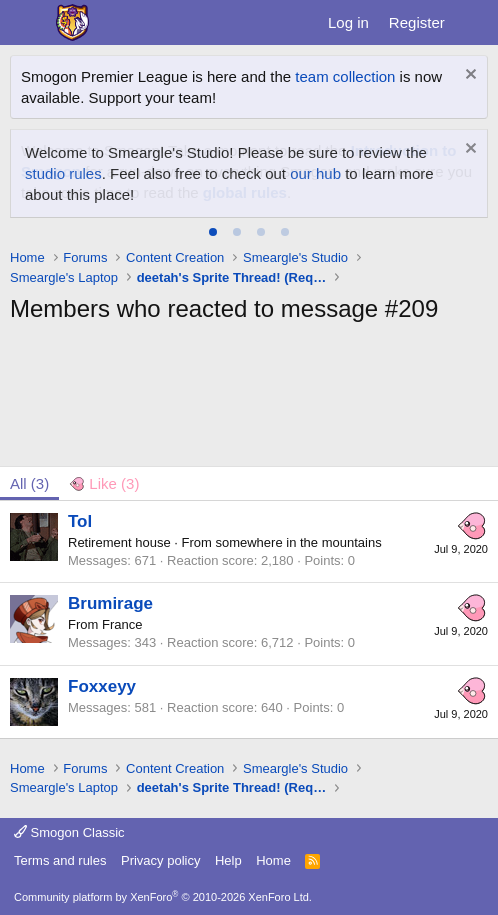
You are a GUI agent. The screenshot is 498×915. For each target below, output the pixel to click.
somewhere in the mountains (298, 542)
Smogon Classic (69, 832)
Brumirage (110, 603)
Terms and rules (60, 860)
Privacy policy (160, 860)
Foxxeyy (102, 686)
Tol (80, 521)
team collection (345, 76)
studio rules (63, 173)
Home (273, 860)
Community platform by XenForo (163, 897)
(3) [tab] (29, 483)
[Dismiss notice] (468, 76)
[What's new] (474, 22)
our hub (315, 173)
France (122, 624)
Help (228, 860)
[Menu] (27, 23)
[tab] (213, 232)
